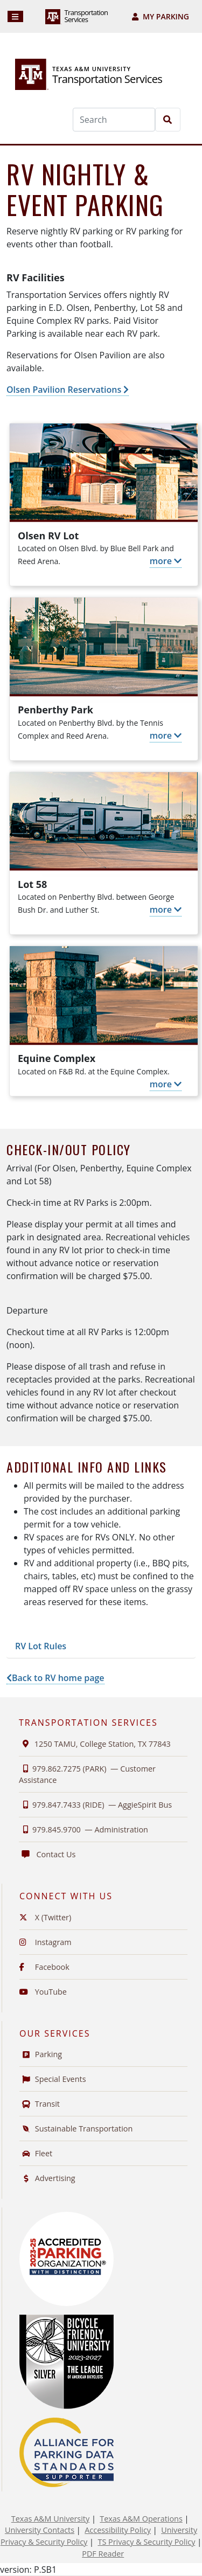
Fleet (35, 2153)
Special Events (52, 2079)
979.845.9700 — (83, 1829)
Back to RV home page (55, 1678)
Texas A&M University (50, 2518)
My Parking (160, 16)
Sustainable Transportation (76, 2128)
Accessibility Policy (118, 2530)
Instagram (45, 1942)
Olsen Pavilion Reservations (67, 389)
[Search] (114, 119)
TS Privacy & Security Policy (146, 2542)
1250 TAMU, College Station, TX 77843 (95, 1744)
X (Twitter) (45, 1917)
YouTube (43, 1992)
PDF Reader (103, 2554)
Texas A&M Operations (141, 2518)
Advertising (47, 2178)
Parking (40, 2054)
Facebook (44, 1967)
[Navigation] (15, 16)
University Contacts (39, 2530)
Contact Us (47, 1854)
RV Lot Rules (40, 1646)
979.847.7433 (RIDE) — (95, 1805)
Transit (39, 2104)
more (166, 561)
